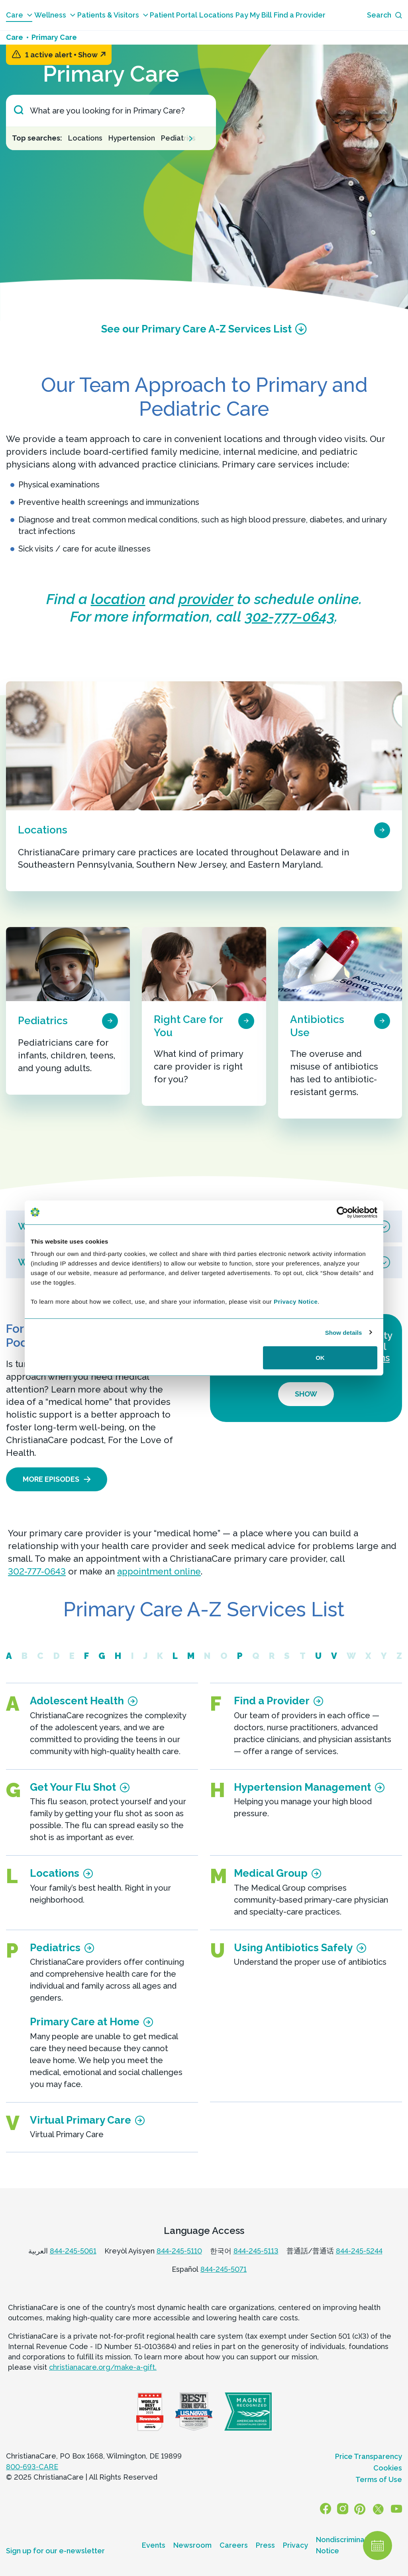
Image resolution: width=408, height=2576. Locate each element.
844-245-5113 (256, 2251)
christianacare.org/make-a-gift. (103, 2367)
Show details (343, 1332)
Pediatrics (178, 138)
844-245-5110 (179, 2251)
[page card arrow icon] (382, 829)
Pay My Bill (253, 15)
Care (19, 15)
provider (205, 599)
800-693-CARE (32, 2467)
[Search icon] (384, 15)
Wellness (54, 15)
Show (92, 55)
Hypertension (131, 138)
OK (320, 1357)
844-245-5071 (223, 2269)
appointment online (159, 1571)
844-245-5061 (73, 2251)
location (118, 599)
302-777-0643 (290, 616)
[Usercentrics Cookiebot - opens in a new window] (342, 1212)
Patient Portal (173, 15)
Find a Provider (300, 15)
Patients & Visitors (112, 15)
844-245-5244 (359, 2251)
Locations (216, 15)
